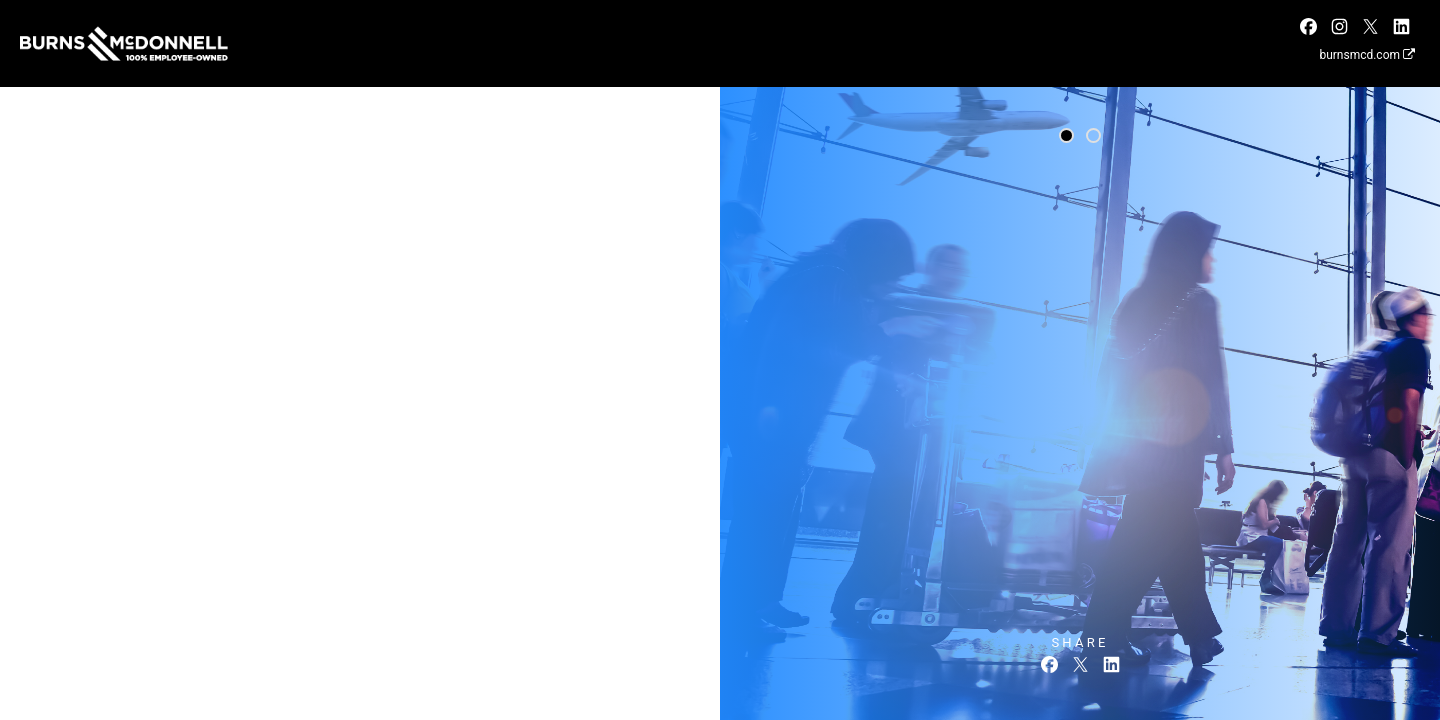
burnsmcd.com (1367, 55)
